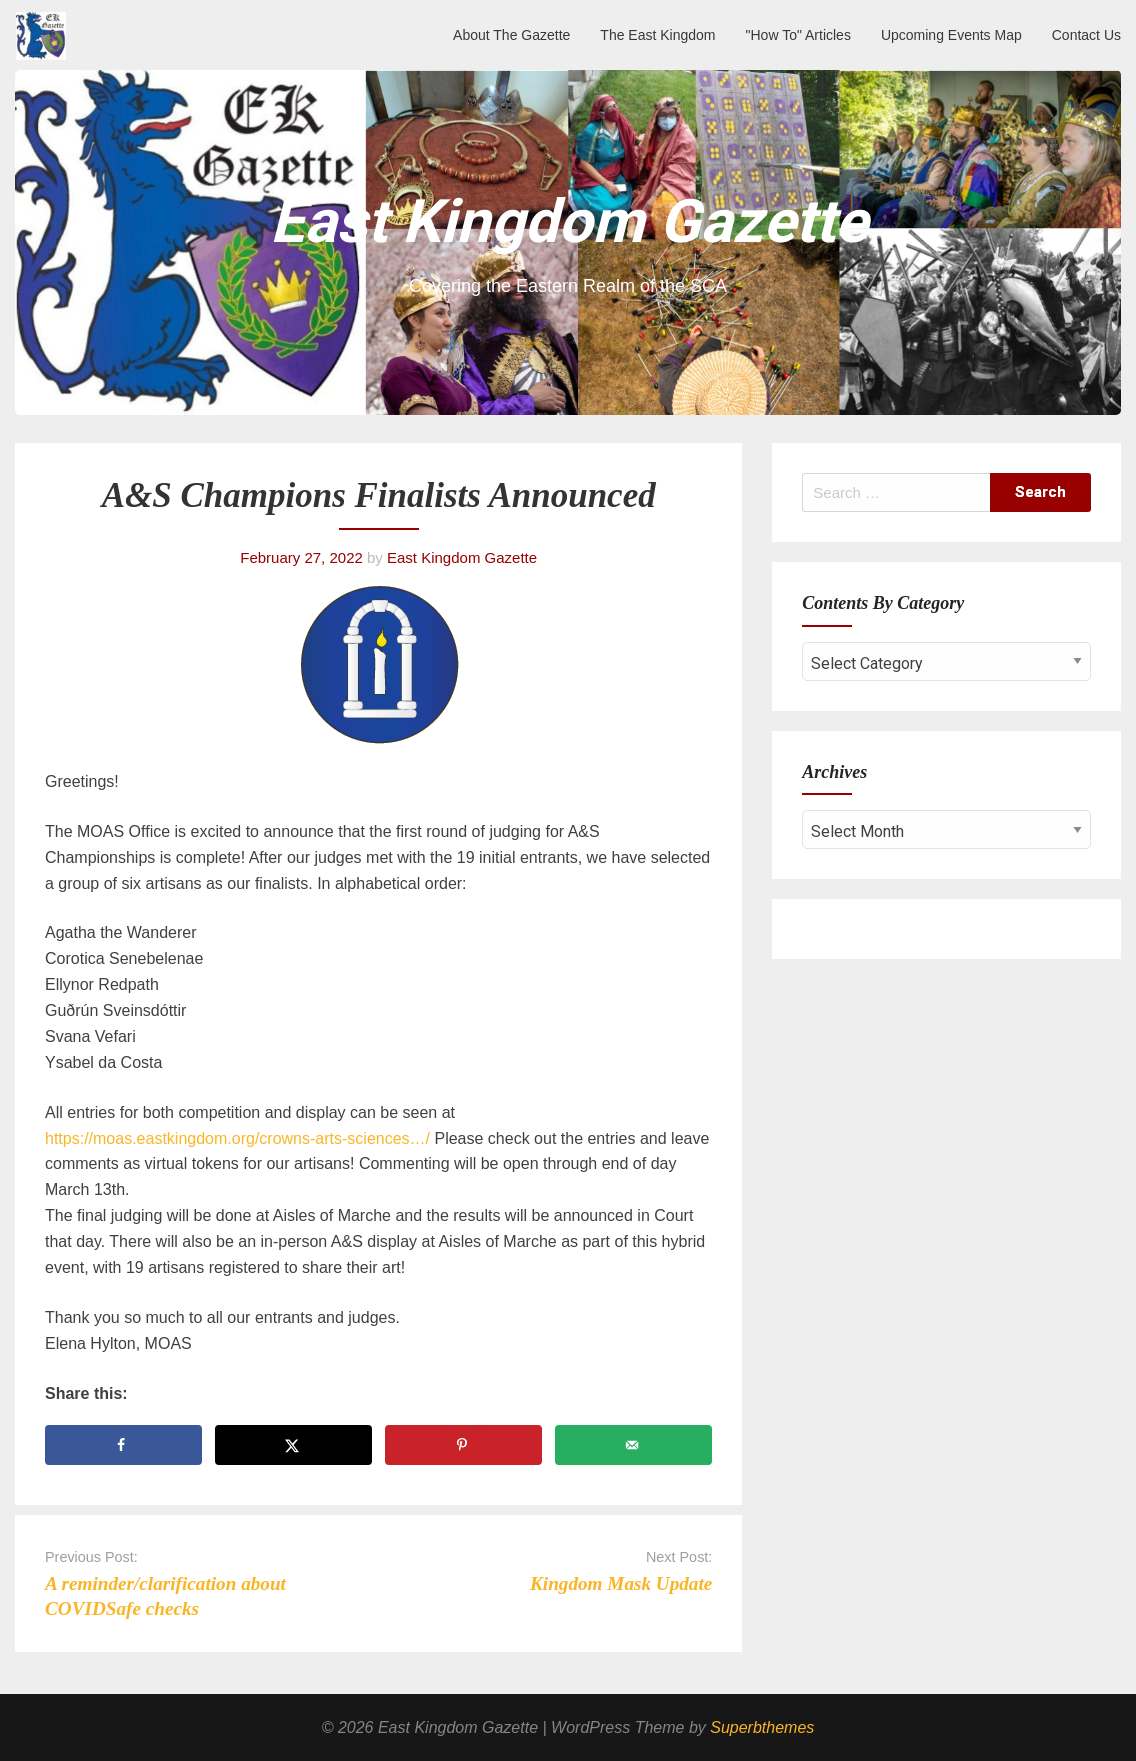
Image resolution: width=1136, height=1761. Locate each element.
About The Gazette (511, 35)
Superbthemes (762, 1727)
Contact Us (1086, 35)
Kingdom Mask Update (621, 1583)
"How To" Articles (798, 35)
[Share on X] (293, 1445)
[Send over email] (633, 1445)
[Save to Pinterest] (463, 1445)
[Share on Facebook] (123, 1445)
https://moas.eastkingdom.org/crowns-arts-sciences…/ (239, 1138)
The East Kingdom (657, 35)
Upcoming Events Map (951, 35)
